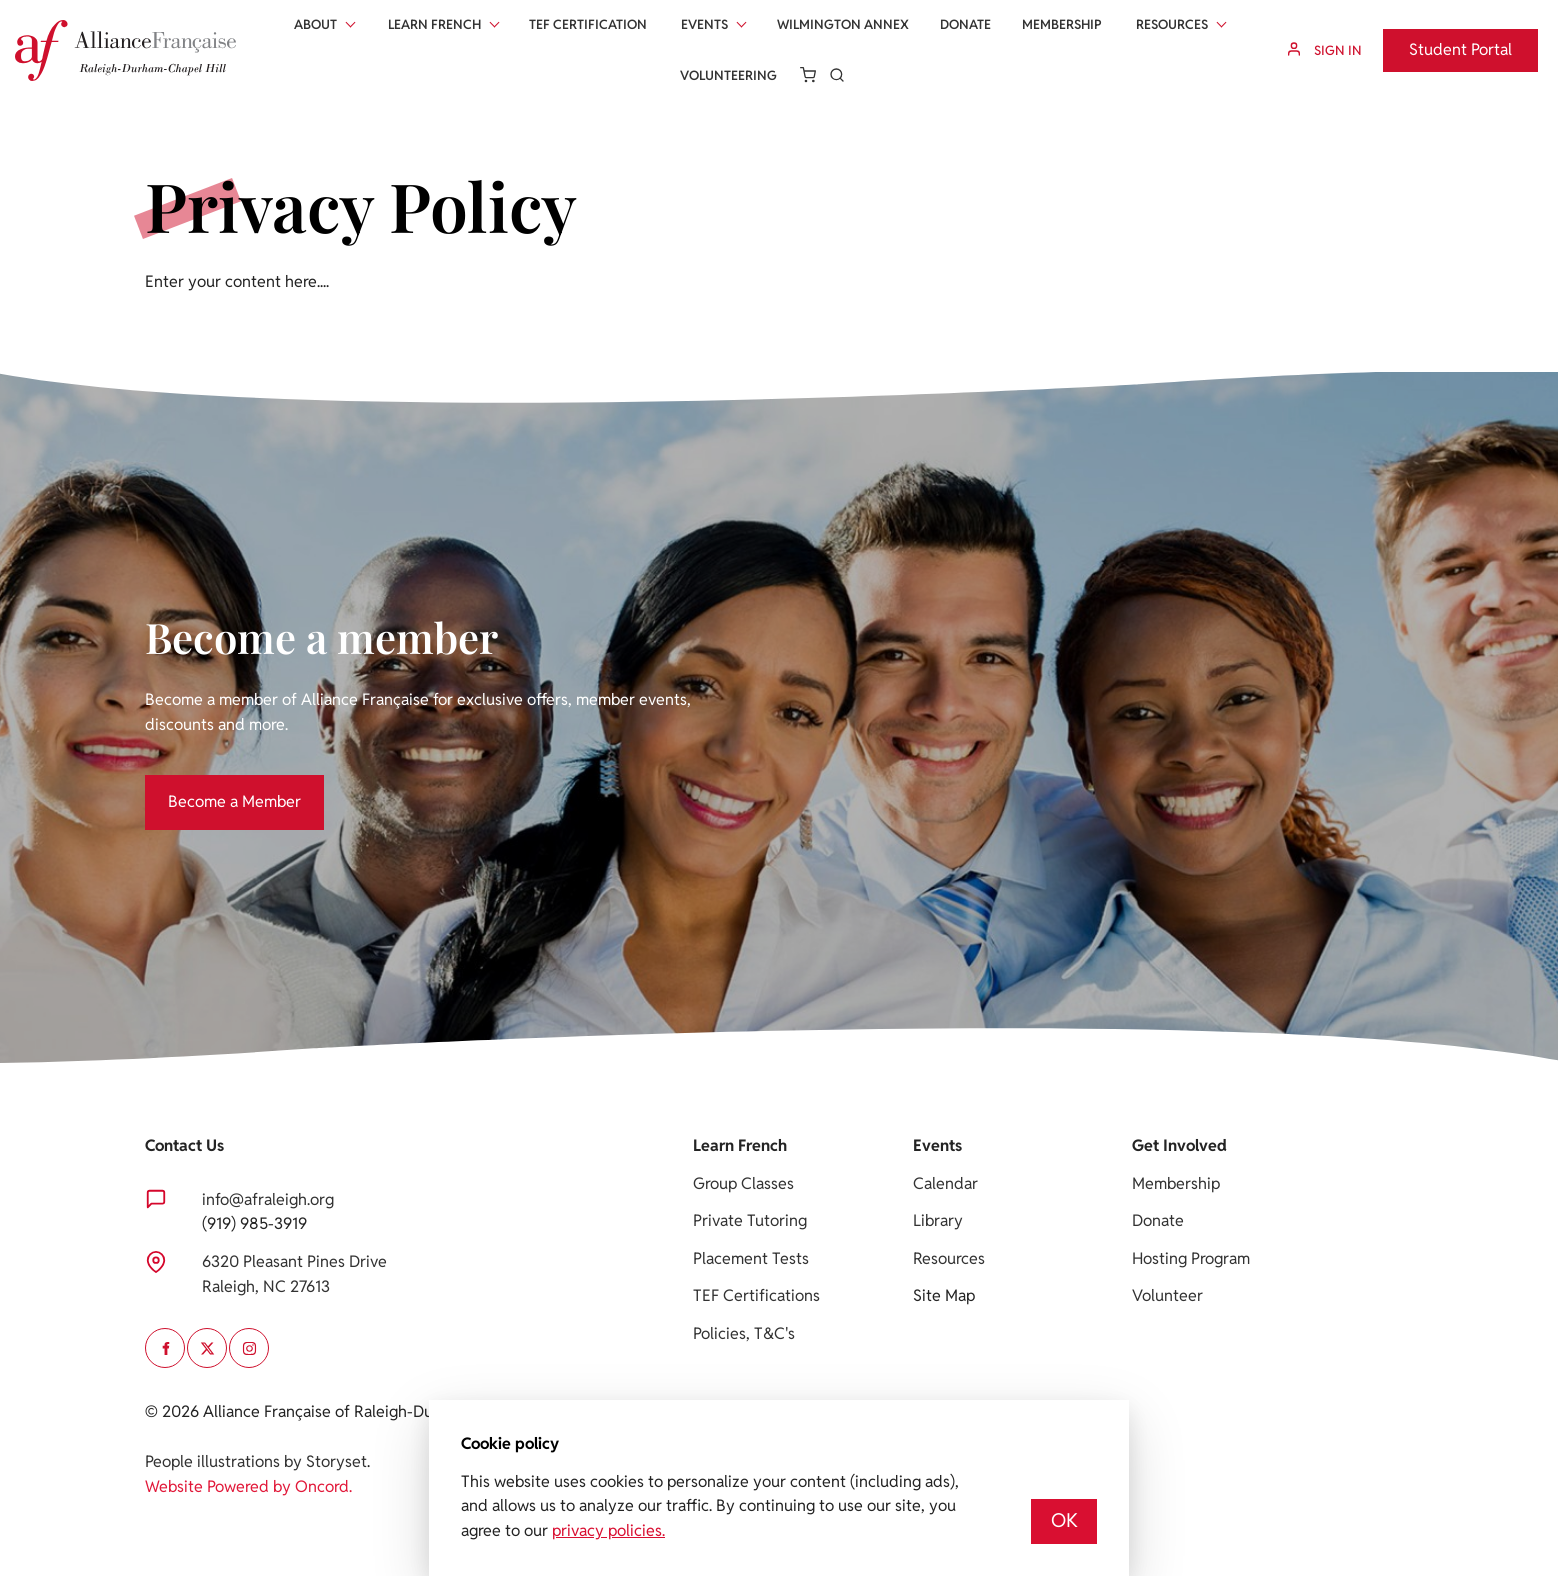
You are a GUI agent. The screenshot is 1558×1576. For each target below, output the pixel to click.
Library (938, 1220)
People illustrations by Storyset (256, 1461)
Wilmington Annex (843, 24)
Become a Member (211, 786)
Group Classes (743, 1183)
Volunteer (1167, 1295)
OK (1064, 1520)
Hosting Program (1191, 1258)
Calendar (945, 1183)
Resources (1172, 24)
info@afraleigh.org (268, 1199)
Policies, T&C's (744, 1333)
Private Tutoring (750, 1220)
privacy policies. (608, 1530)
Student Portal (1434, 40)
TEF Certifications (756, 1295)
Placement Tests (751, 1258)
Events (704, 24)
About (315, 24)
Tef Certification (588, 24)
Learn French (434, 24)
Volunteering (728, 75)
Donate (965, 24)
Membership (1062, 24)
